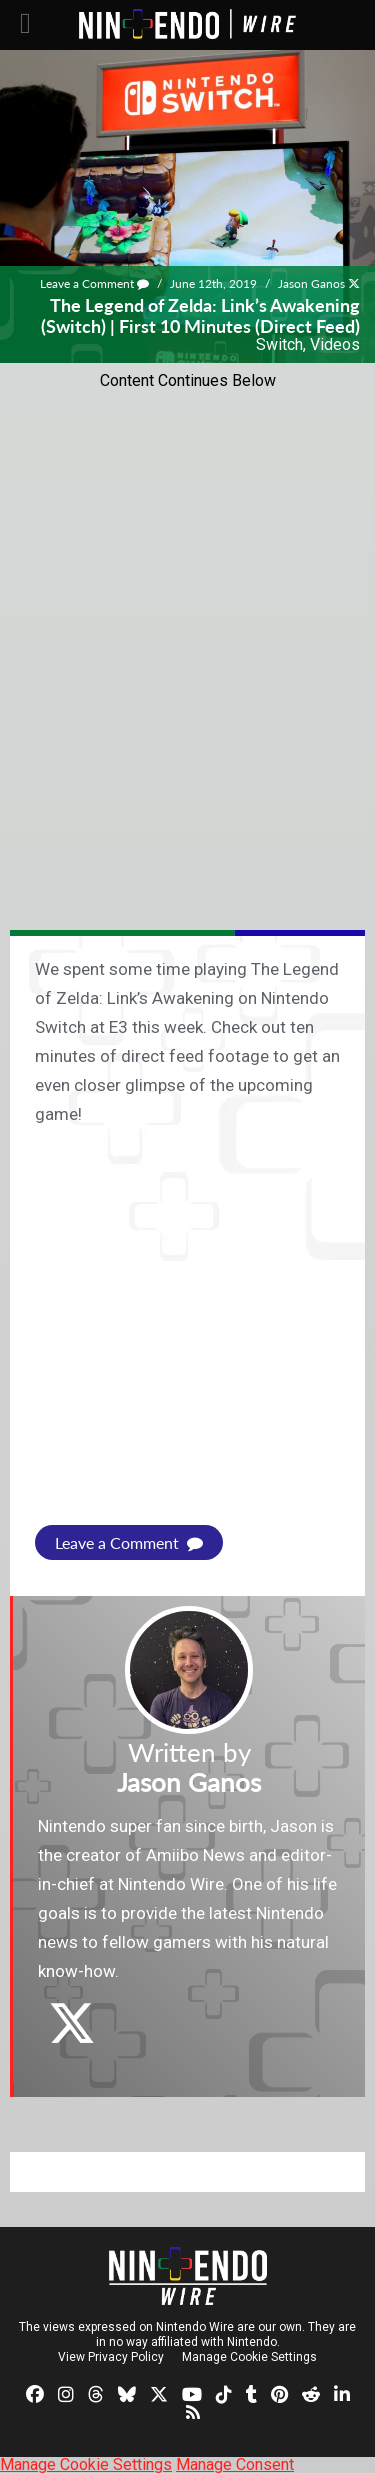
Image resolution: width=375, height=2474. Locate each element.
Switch (279, 344)
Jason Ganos (311, 283)
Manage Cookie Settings (249, 2357)
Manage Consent (235, 2464)
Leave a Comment (94, 283)
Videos (335, 344)
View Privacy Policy (111, 2357)
